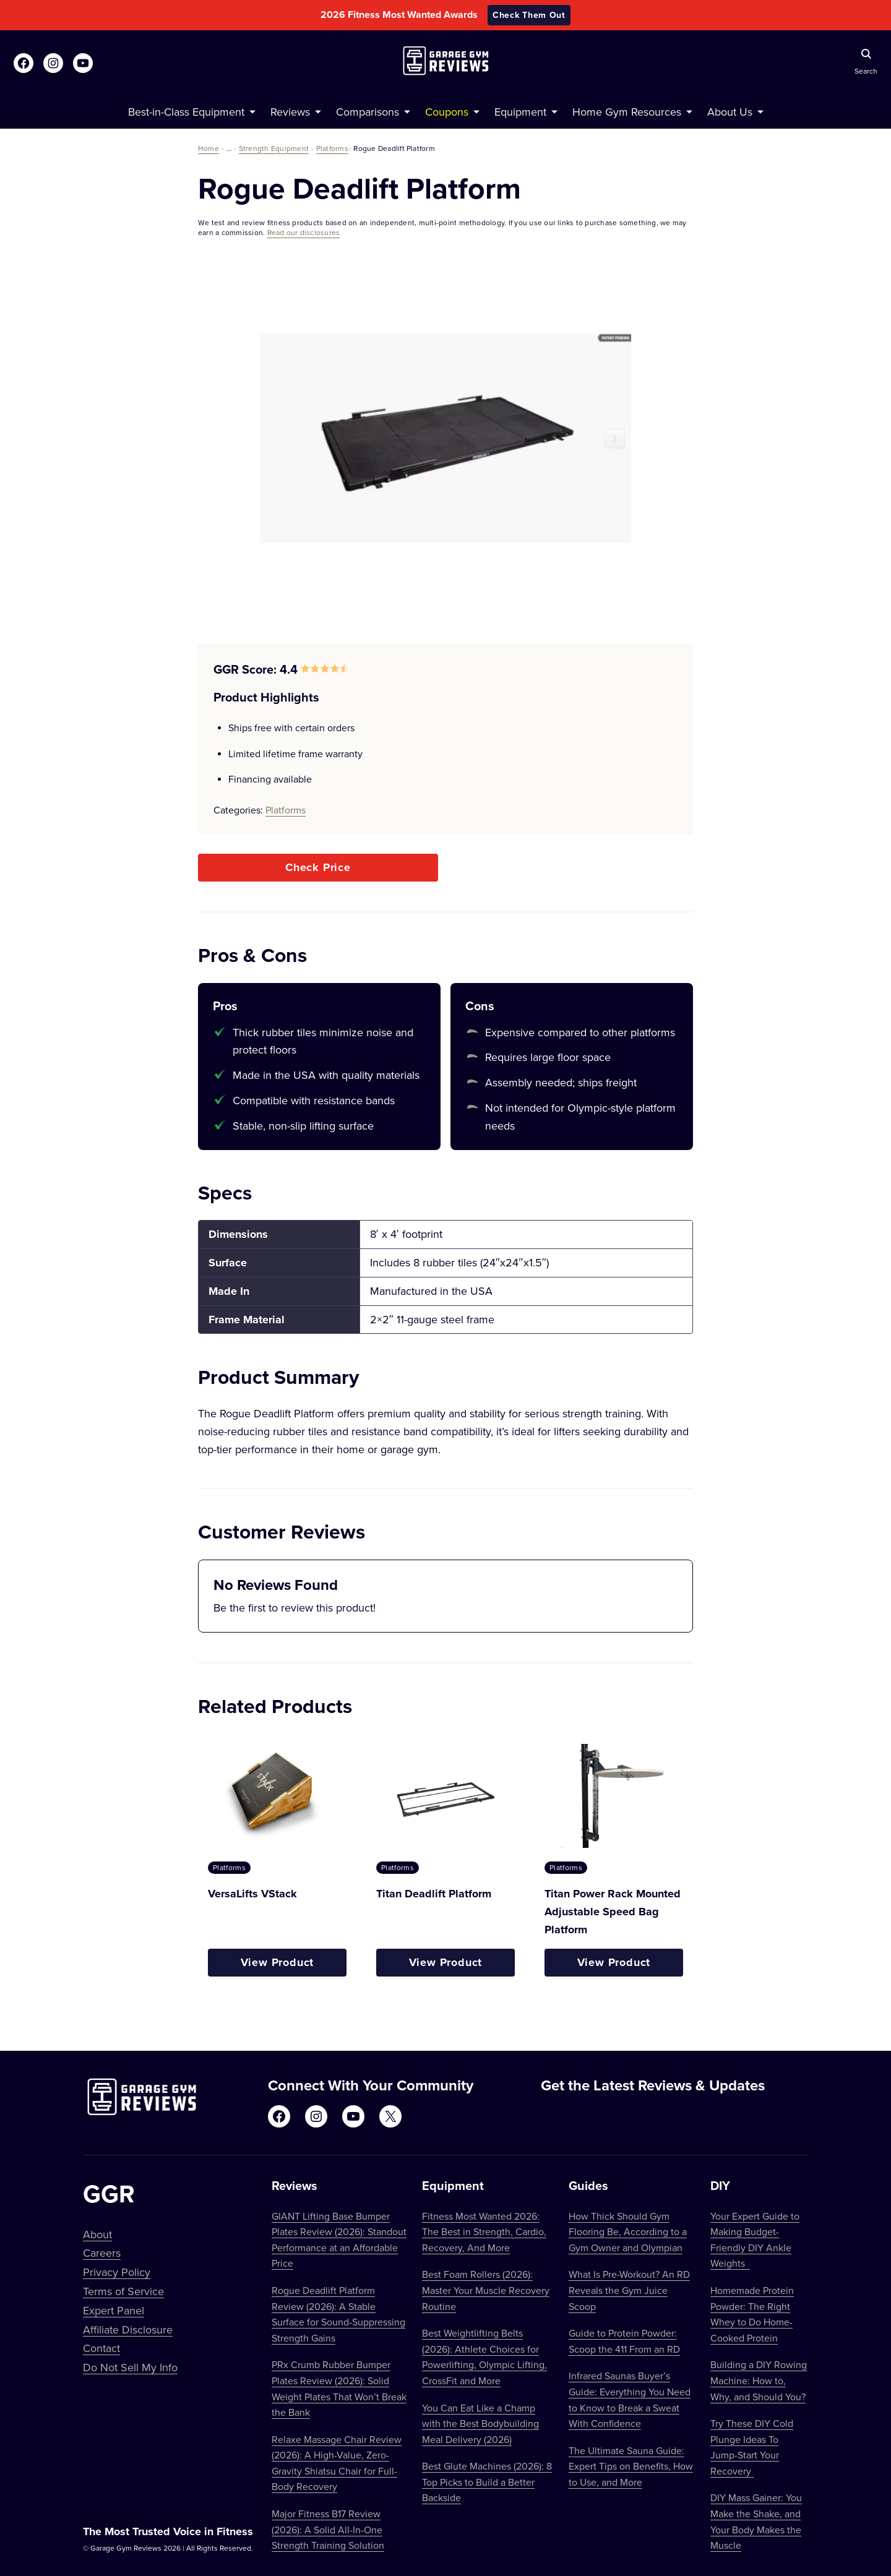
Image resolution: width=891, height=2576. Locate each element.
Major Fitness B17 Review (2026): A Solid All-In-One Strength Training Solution (328, 2529)
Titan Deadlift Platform (433, 1894)
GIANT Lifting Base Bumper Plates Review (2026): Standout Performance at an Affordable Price (339, 2239)
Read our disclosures (303, 232)
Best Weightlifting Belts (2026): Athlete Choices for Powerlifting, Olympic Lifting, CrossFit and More (484, 2356)
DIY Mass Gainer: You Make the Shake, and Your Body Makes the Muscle (756, 2521)
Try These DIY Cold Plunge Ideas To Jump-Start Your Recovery (751, 2447)
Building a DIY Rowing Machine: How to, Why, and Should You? (758, 2380)
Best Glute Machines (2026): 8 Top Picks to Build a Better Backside (487, 2481)
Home (208, 148)
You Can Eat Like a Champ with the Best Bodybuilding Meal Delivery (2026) (480, 2423)
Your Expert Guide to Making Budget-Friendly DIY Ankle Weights (754, 2239)
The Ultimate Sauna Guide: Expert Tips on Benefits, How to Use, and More (631, 2466)
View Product (277, 1962)
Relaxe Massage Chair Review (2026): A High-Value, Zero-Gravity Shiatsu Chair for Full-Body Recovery (337, 2463)
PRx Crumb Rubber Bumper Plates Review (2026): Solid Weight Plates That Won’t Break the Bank (339, 2388)
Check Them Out (529, 15)
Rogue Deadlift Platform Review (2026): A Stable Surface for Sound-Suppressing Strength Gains (338, 2314)
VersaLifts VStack (252, 1894)
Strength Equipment (274, 148)
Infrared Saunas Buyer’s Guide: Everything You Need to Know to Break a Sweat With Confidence (630, 2399)
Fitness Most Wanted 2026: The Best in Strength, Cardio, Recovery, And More (484, 2231)
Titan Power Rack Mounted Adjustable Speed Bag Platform (612, 1912)
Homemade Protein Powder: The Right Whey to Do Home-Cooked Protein (752, 2314)
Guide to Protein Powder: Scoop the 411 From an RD (624, 2341)
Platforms (332, 148)
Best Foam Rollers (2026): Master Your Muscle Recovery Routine (485, 2289)
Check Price (318, 867)
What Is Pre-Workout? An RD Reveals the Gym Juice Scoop (629, 2289)
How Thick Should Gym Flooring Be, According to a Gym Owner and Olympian (628, 2231)
